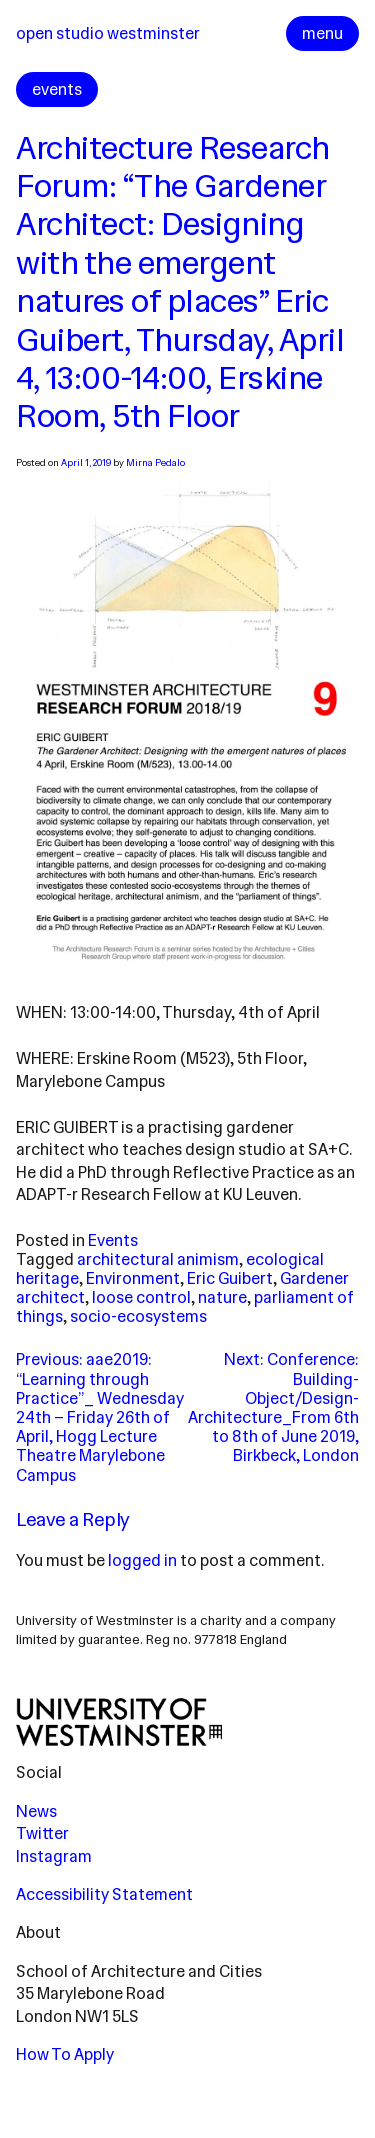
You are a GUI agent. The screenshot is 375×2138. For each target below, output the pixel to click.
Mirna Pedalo (155, 462)
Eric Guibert (230, 1278)
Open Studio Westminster (108, 33)
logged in (142, 1560)
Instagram (54, 1856)
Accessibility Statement (104, 1894)
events (57, 89)
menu (322, 33)
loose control (141, 1297)
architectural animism (158, 1259)
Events (113, 1240)
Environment (133, 1278)
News (36, 1811)
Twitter (42, 1833)
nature (222, 1297)
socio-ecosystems (138, 1316)
